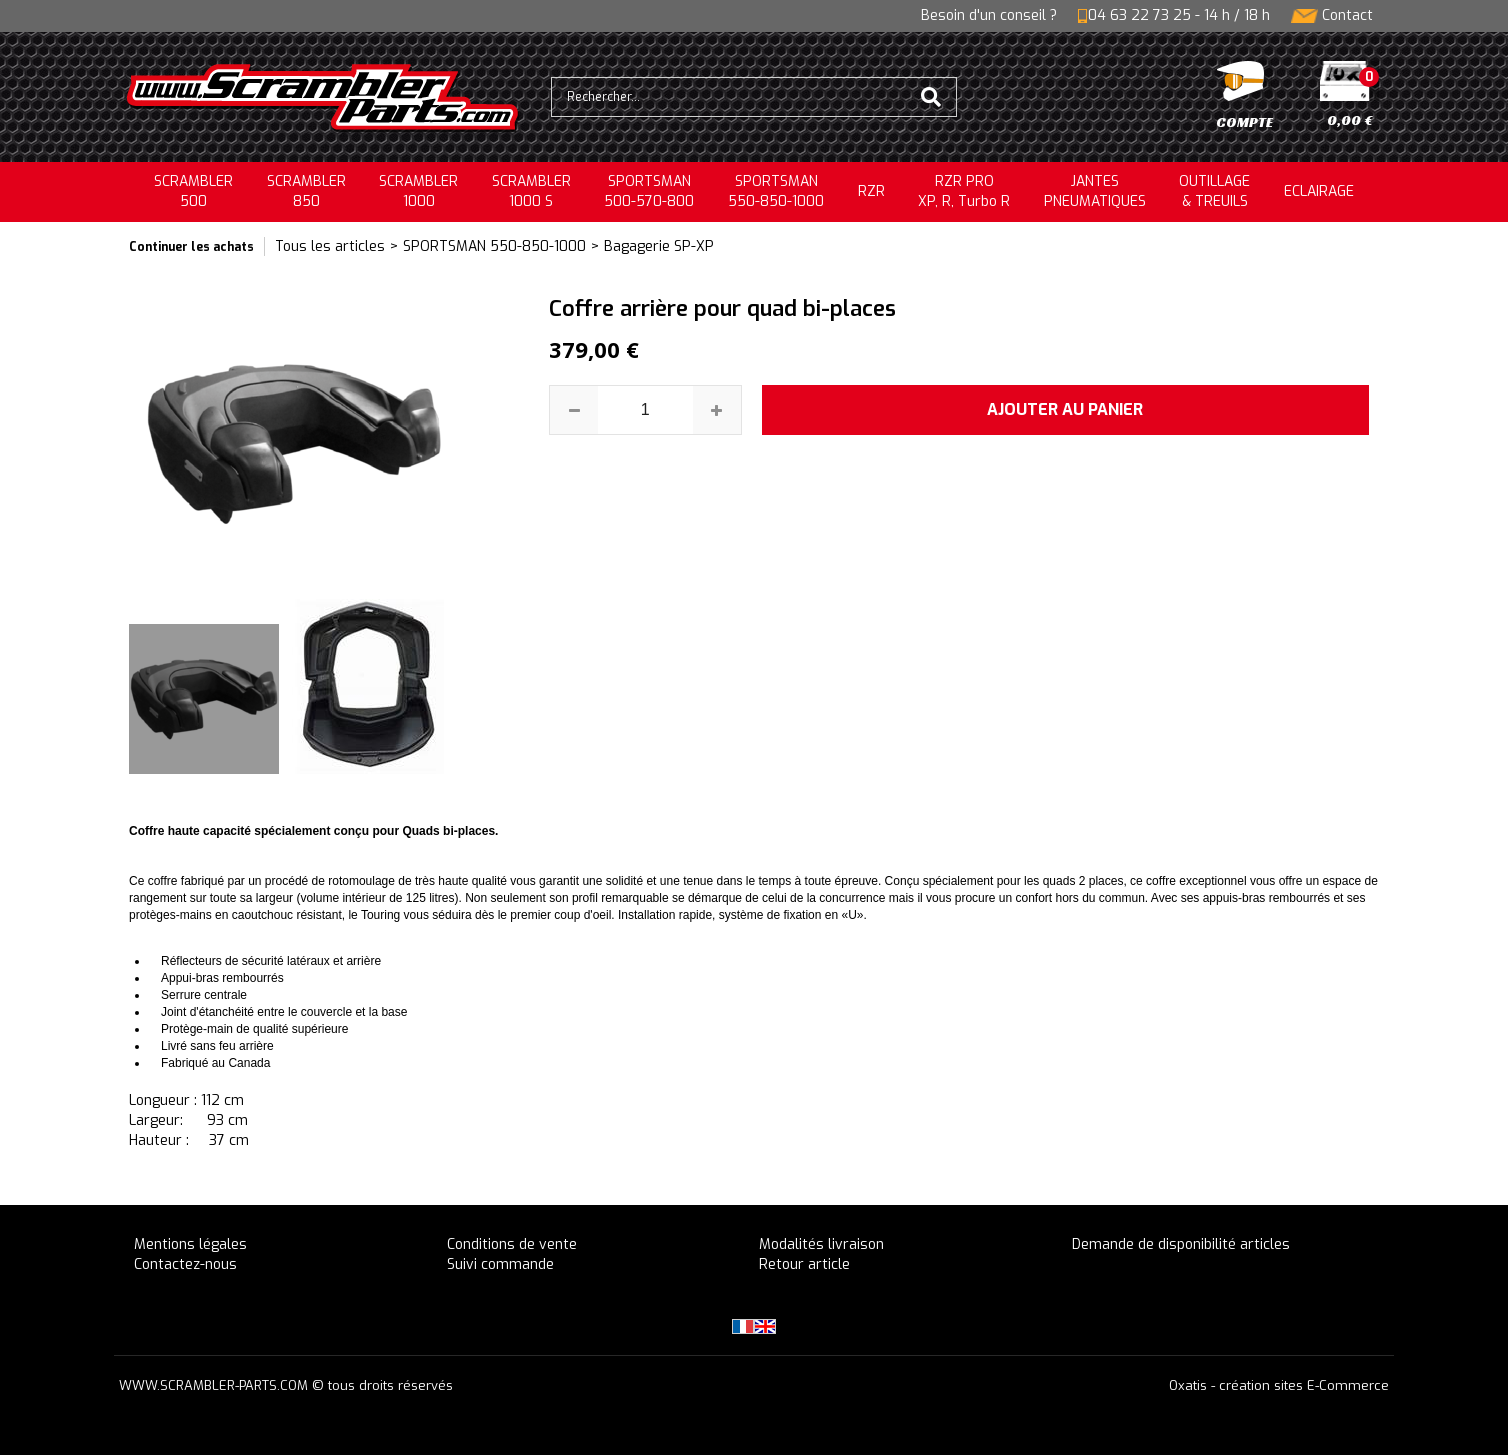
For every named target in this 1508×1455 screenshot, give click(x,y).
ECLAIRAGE (1319, 191)
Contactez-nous (185, 1264)
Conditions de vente (512, 1244)
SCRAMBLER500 (193, 191)
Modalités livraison (821, 1244)
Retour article (804, 1264)
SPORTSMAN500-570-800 (649, 191)
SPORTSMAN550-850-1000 (776, 191)
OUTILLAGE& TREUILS (1214, 191)
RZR (871, 191)
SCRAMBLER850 (306, 191)
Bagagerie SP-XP (659, 246)
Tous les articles (330, 246)
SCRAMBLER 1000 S (531, 191)
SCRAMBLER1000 (418, 191)
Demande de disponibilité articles (1181, 1244)
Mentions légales (190, 1244)
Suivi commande (500, 1264)
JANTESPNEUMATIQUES (1095, 191)
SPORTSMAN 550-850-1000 (494, 246)
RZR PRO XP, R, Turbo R (964, 191)
